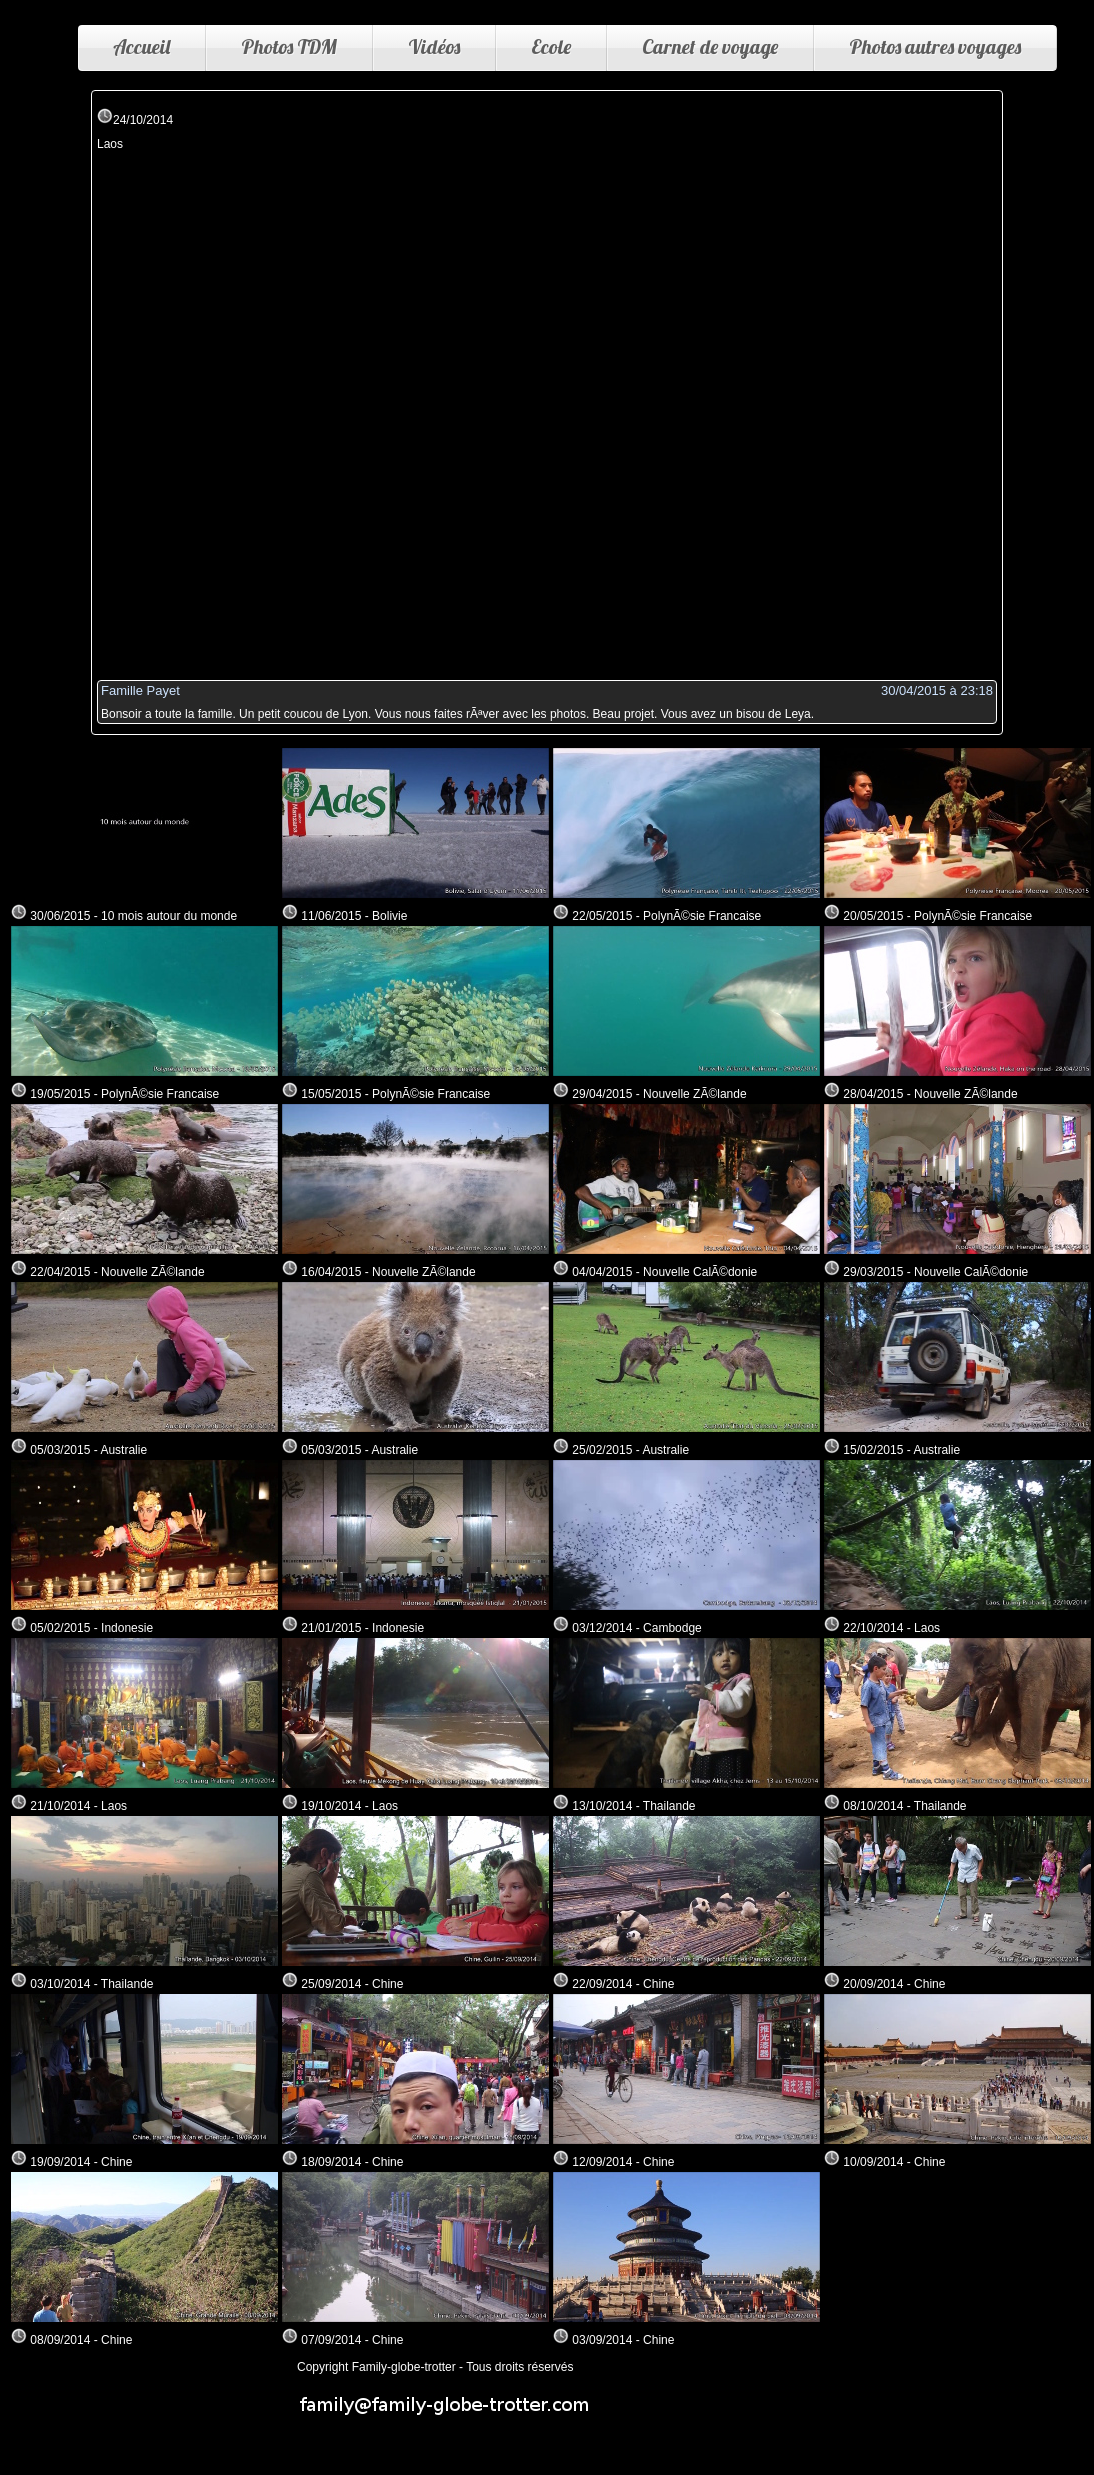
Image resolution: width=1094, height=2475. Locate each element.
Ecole (551, 46)
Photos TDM (289, 46)
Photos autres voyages (935, 46)
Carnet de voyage (710, 46)
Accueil (141, 46)
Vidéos (434, 46)
